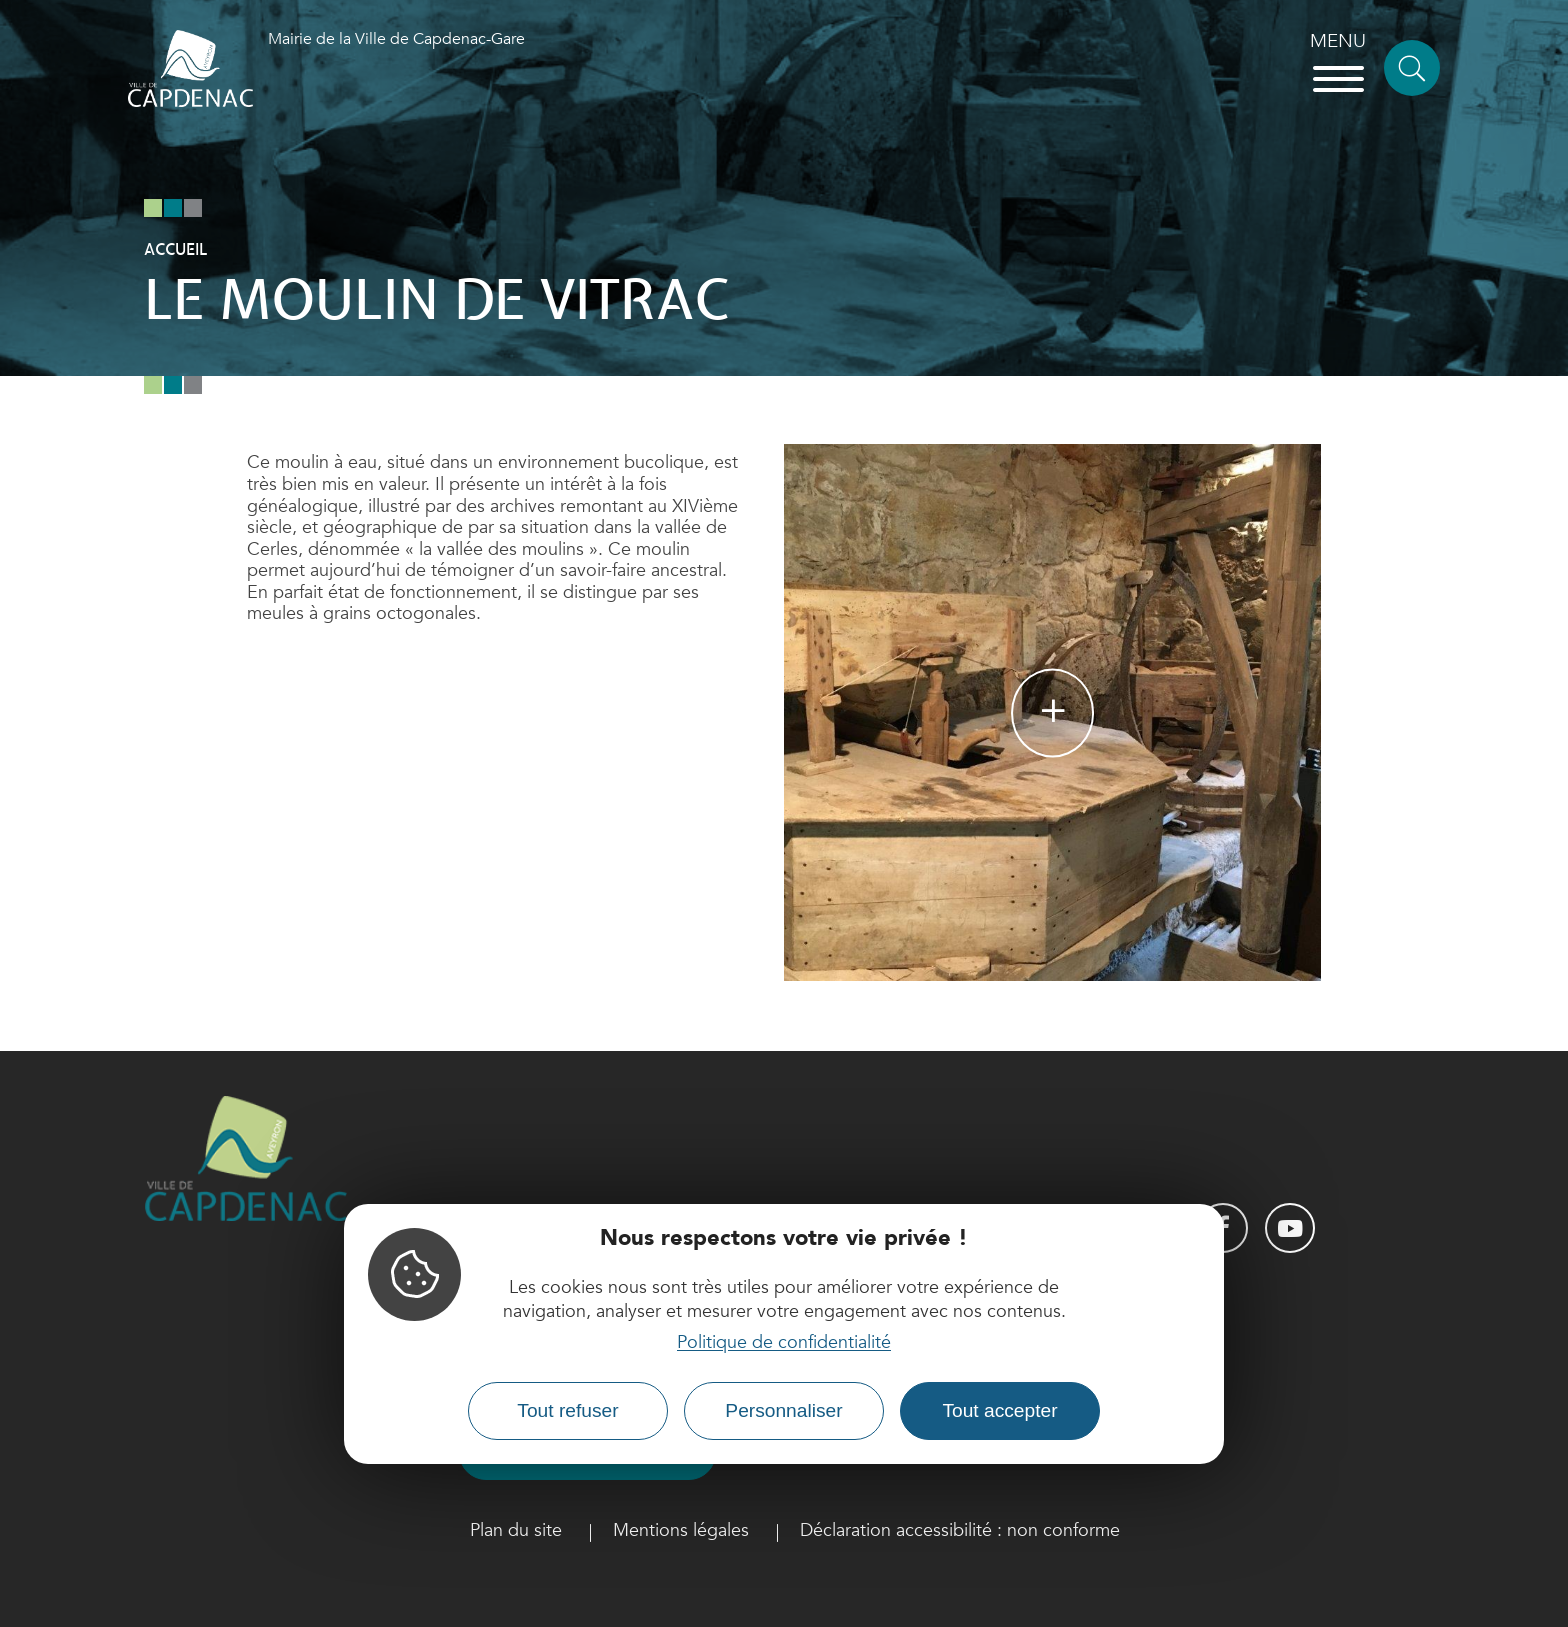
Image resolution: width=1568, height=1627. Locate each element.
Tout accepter (999, 1410)
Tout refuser (567, 1410)
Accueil (175, 250)
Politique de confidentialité (784, 1342)
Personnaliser (783, 1410)
